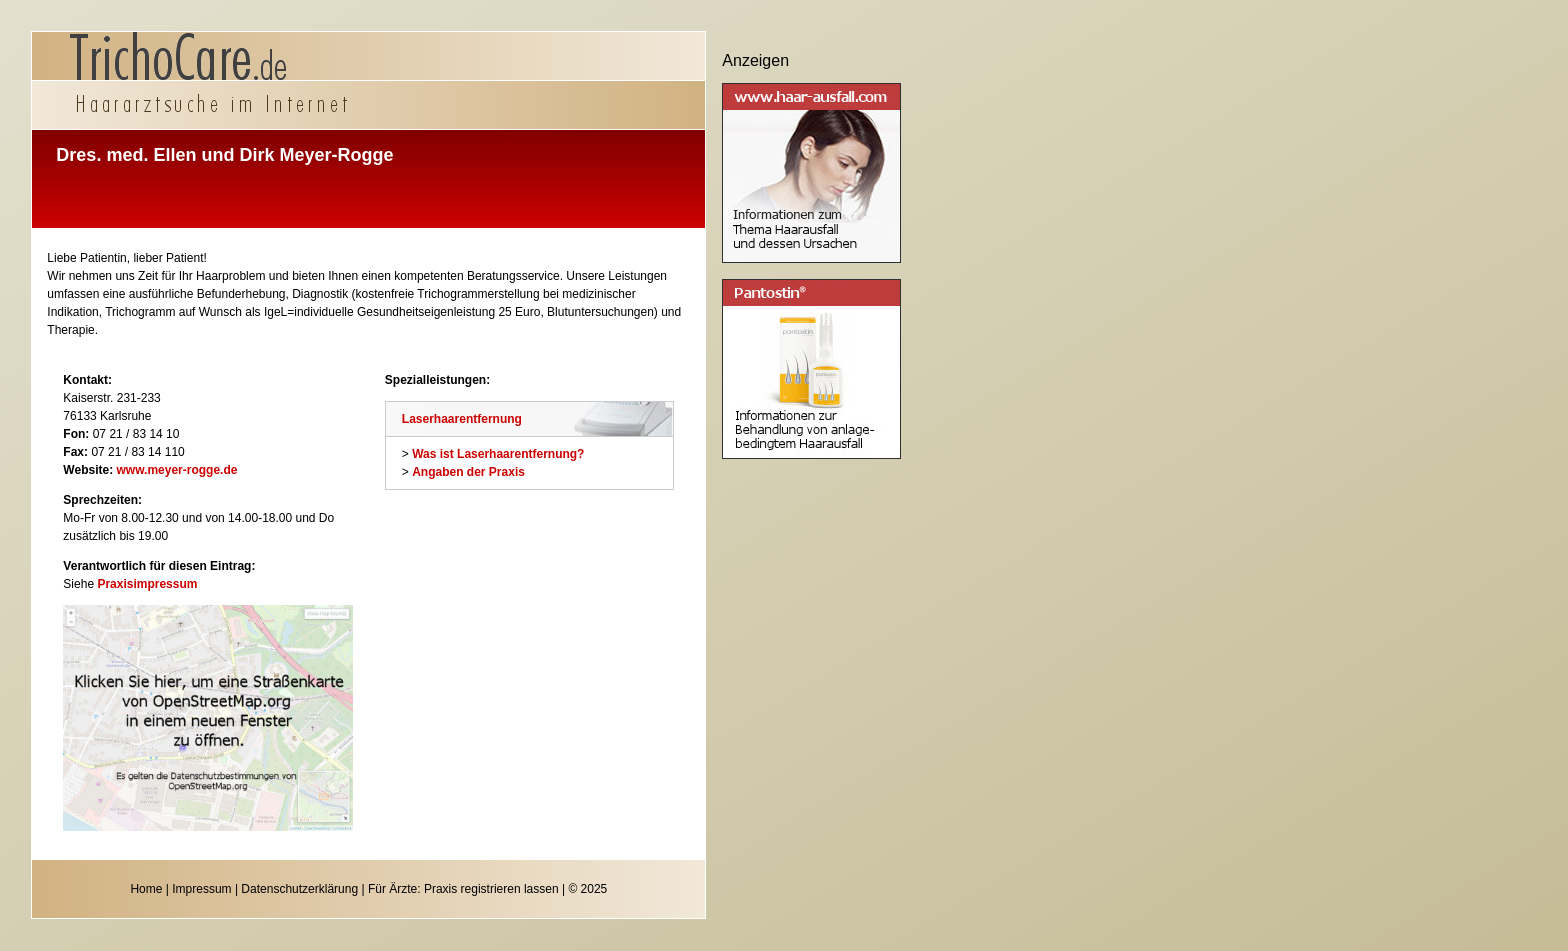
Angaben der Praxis (468, 472)
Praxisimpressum (147, 584)
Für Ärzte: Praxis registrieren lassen (463, 889)
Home (146, 889)
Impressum (201, 889)
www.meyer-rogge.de (177, 470)
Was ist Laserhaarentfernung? (498, 454)
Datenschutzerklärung (299, 889)
